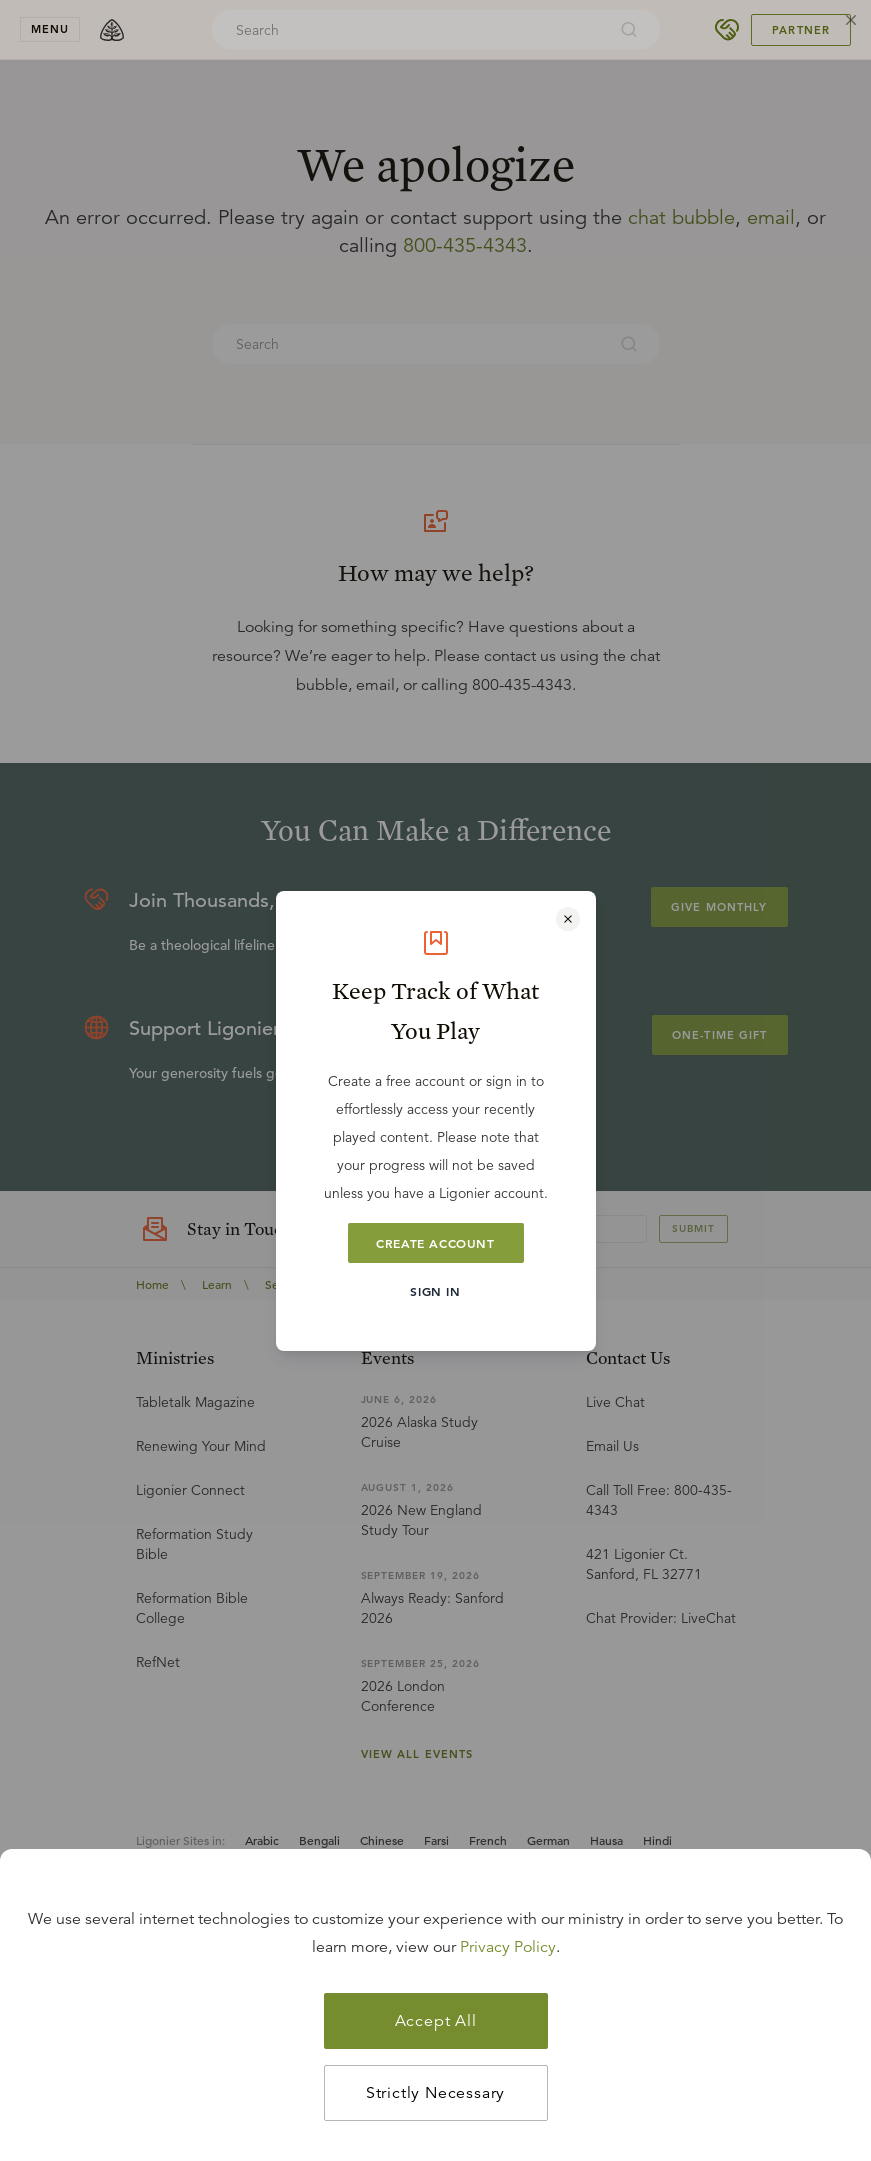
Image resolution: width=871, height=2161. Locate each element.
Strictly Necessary (435, 2093)
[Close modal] (568, 919)
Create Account (435, 1243)
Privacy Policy (508, 1947)
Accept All (436, 2021)
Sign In (435, 1291)
